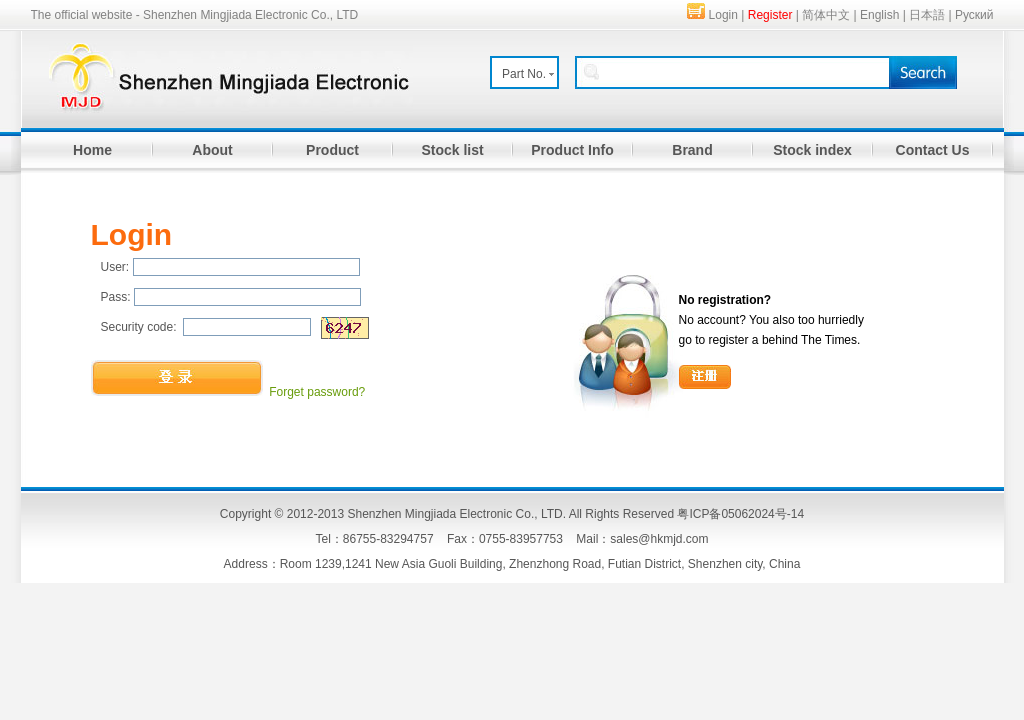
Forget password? (317, 392)
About (212, 150)
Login (723, 15)
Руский (974, 15)
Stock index (812, 150)
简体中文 (826, 15)
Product (332, 150)
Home (92, 150)
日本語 (927, 15)
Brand (692, 150)
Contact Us (933, 150)
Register (770, 15)
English (879, 15)
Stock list (452, 150)
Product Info (572, 150)
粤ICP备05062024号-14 (740, 514)
